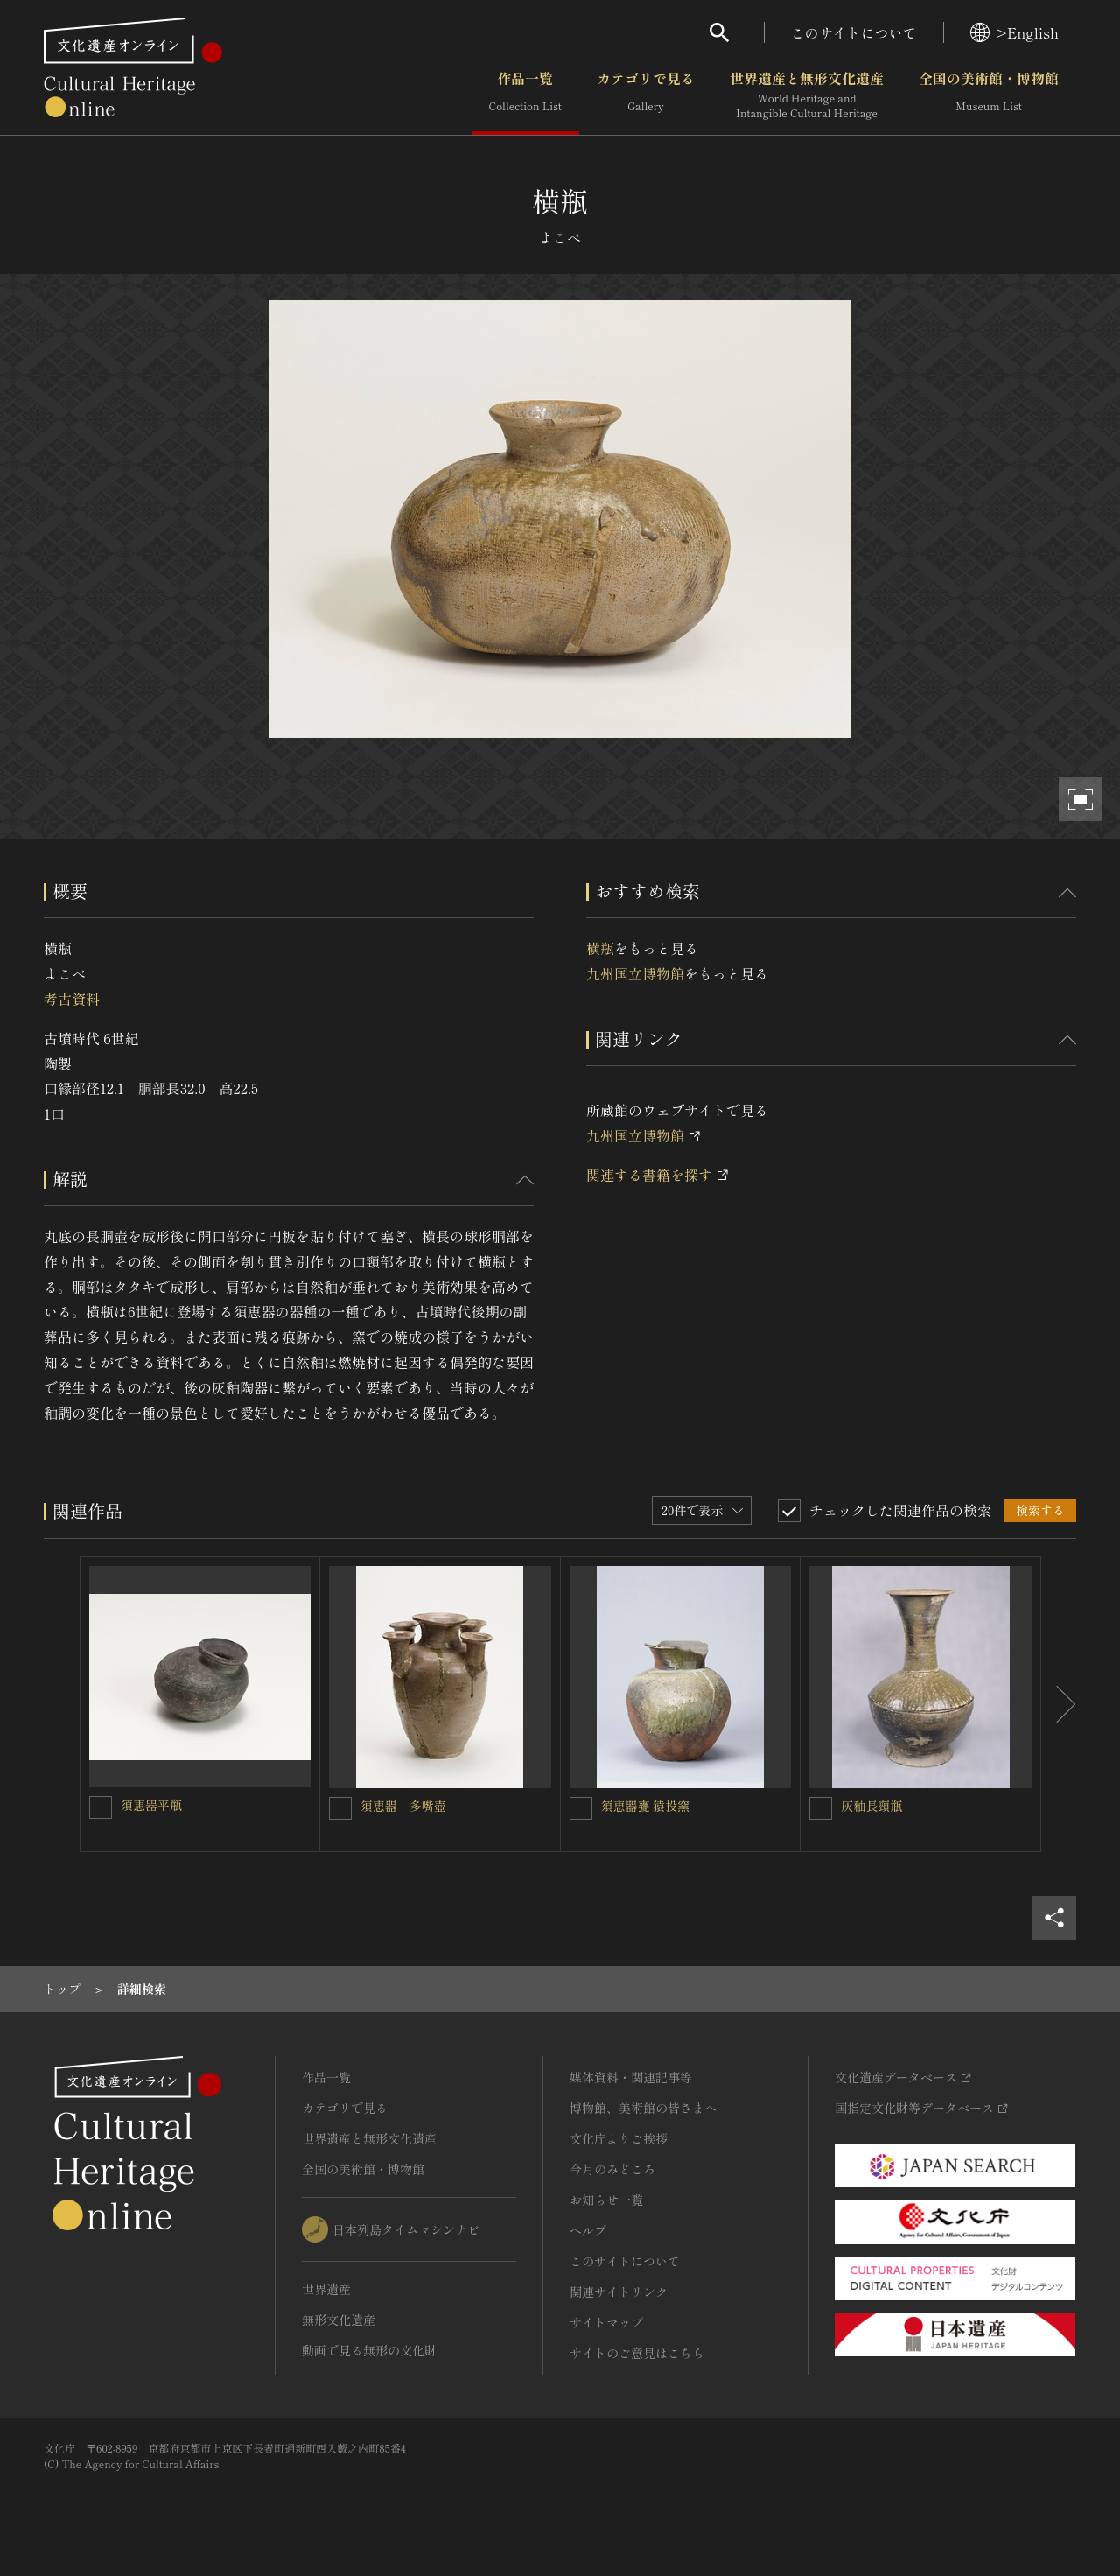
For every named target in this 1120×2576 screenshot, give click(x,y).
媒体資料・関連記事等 (631, 2077)
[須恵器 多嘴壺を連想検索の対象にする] (340, 1808)
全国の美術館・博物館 (989, 95)
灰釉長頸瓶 (871, 1805)
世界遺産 (326, 2289)
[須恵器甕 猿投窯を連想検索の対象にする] (581, 1808)
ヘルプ (588, 2230)
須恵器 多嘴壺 (403, 1805)
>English (1014, 32)
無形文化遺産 (338, 2319)
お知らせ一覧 (606, 2199)
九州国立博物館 (635, 973)
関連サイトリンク (619, 2291)
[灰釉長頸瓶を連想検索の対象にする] (820, 1808)
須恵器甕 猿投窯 (645, 1805)
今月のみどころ (612, 2169)
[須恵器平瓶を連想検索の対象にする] (100, 1807)
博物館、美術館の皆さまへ (643, 2107)
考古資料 (72, 998)
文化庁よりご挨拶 (619, 2138)
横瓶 (600, 947)
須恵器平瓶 (151, 1805)
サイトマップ (606, 2322)
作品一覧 (525, 95)
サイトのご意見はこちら (637, 2353)
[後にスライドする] (1058, 1704)
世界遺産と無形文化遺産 (807, 95)
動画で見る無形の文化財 (369, 2350)
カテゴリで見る (646, 95)
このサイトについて (854, 32)
